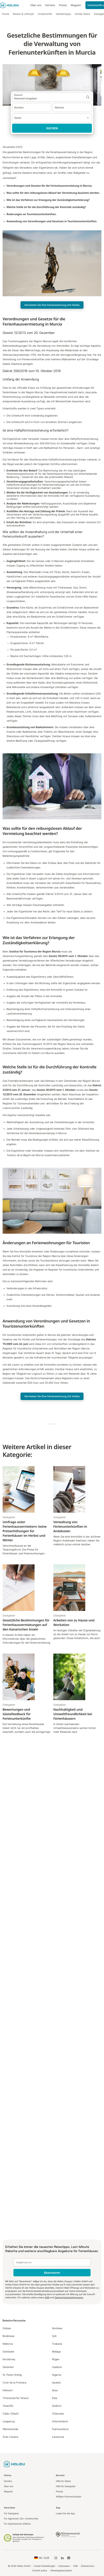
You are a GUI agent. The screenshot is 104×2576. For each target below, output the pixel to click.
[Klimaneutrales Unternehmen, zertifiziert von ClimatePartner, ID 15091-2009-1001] (68, 2534)
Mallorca (8, 2343)
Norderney (9, 2359)
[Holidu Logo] (14, 5)
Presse (63, 5)
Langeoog (9, 2421)
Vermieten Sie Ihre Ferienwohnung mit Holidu (52, 305)
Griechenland (60, 2421)
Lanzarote (58, 2436)
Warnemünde (10, 2429)
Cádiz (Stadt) (11, 2413)
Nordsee (57, 2328)
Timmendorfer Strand (15, 2398)
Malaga (56, 2351)
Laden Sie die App (65, 2513)
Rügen (55, 2359)
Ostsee (7, 2328)
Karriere (50, 5)
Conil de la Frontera (14, 2382)
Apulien (56, 2382)
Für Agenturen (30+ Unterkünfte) (21, 2518)
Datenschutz (87, 2566)
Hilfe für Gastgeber (66, 2486)
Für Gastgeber (11, 2513)
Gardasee (8, 2351)
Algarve (56, 2374)
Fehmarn (8, 2390)
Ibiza (55, 2390)
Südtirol (56, 2405)
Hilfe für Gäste (63, 2481)
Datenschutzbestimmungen (68, 2297)
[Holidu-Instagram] (56, 2558)
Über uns (35, 5)
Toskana (57, 2343)
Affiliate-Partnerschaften (68, 2496)
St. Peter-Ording (12, 2374)
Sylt (54, 2336)
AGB (47, 2297)
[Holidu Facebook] (69, 2558)
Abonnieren (52, 2273)
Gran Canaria (10, 2436)
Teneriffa (8, 2405)
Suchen (52, 128)
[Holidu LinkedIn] (62, 2558)
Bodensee (8, 2336)
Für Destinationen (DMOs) (17, 2523)
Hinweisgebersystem (61, 2570)
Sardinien (8, 2367)
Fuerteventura (60, 2429)
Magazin (76, 5)
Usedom (57, 2367)
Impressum (64, 2566)
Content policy (39, 2570)
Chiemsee (58, 2413)
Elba (54, 2398)
